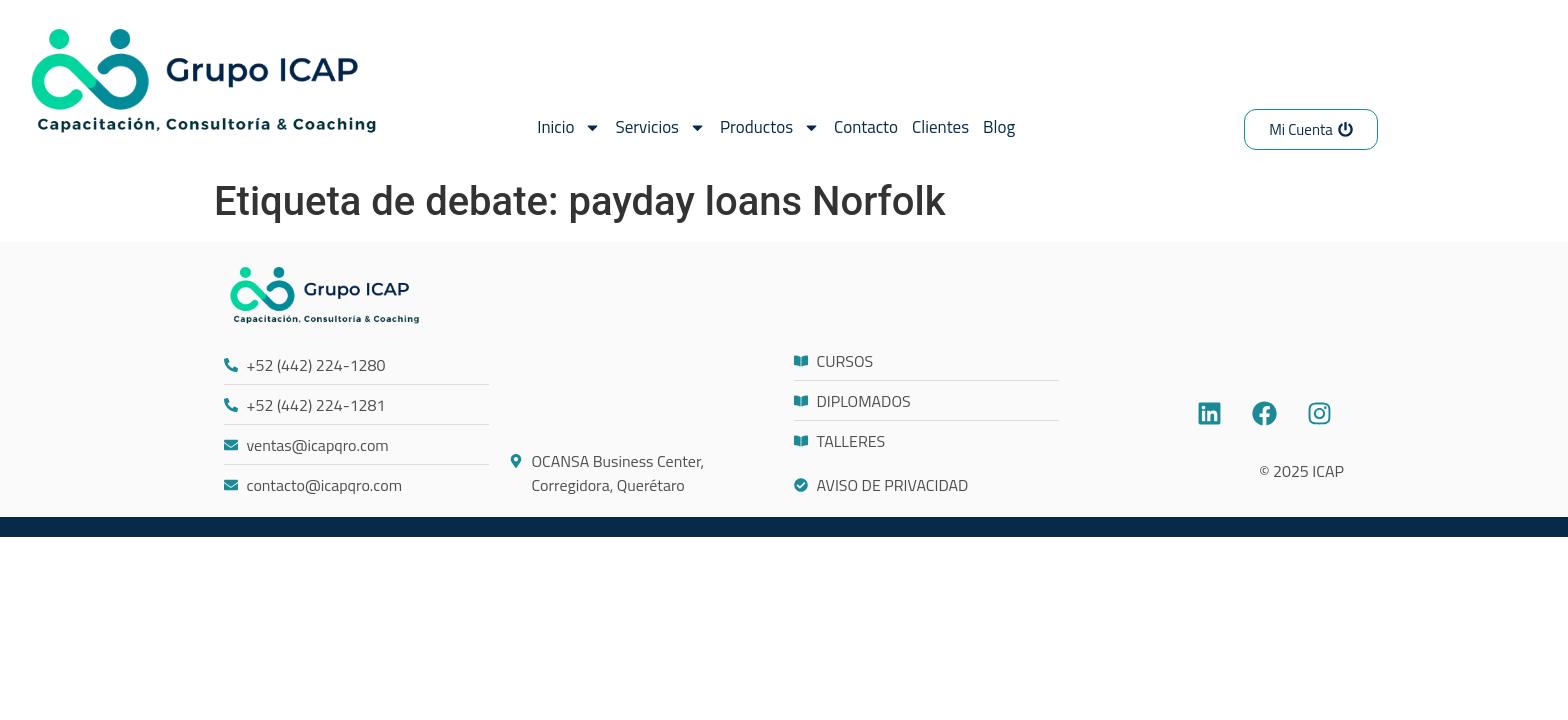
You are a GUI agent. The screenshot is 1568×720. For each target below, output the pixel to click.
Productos (770, 127)
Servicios (660, 127)
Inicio (569, 127)
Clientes (940, 127)
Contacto (866, 127)
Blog (999, 127)
